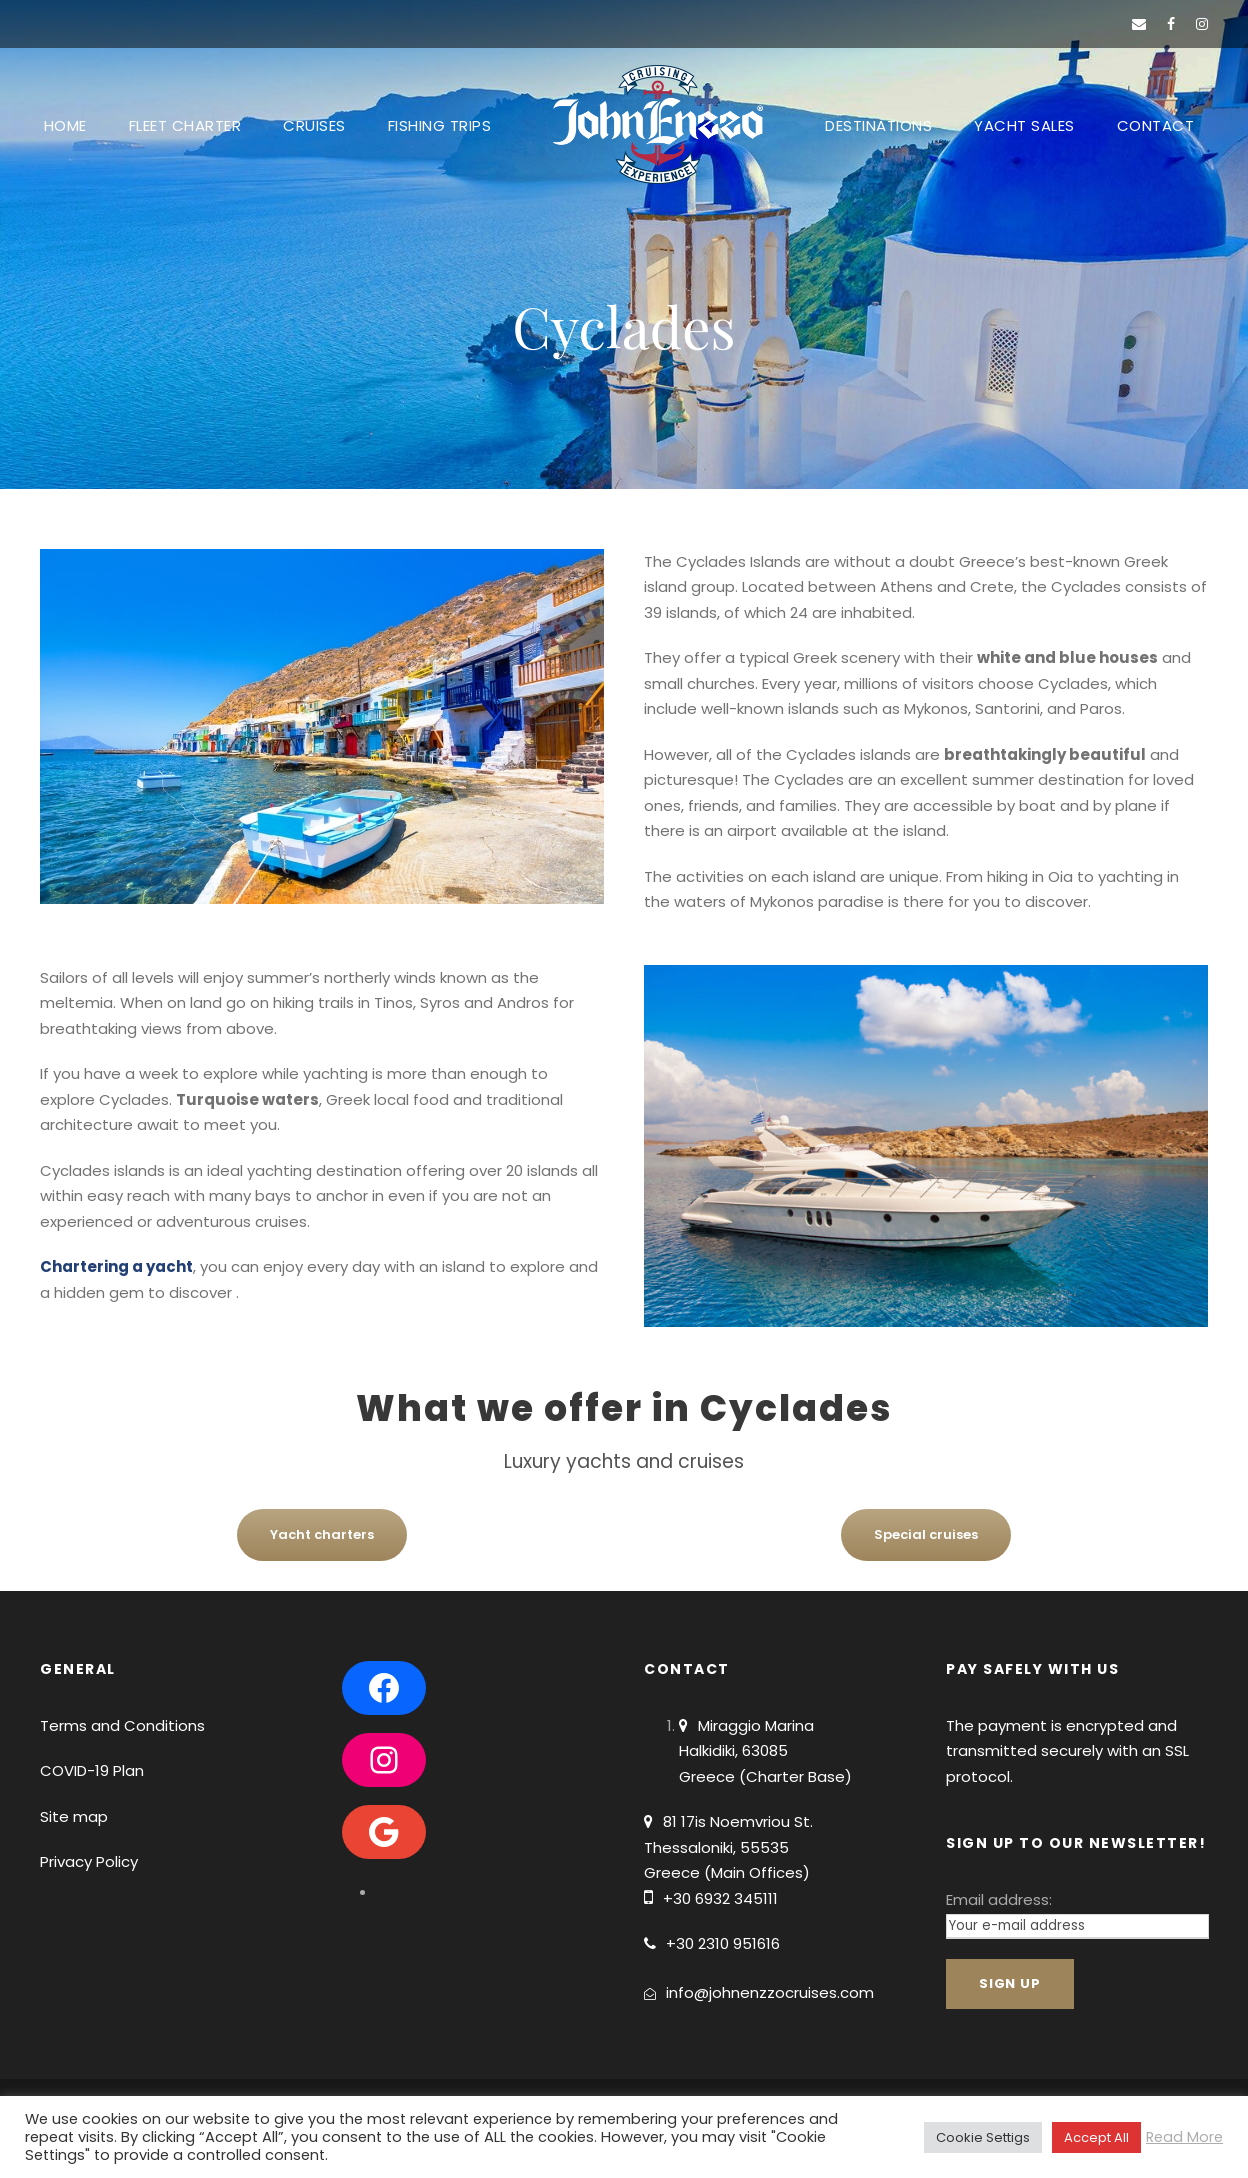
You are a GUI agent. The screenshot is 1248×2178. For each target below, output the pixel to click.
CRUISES (314, 125)
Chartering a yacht (116, 1266)
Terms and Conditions (122, 1725)
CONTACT (1156, 125)
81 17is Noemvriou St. (738, 1821)
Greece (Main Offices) (727, 1872)
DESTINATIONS (878, 125)
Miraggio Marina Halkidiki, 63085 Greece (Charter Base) (765, 1751)
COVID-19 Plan (92, 1770)
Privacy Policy (89, 1861)
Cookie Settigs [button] (983, 2137)
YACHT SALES (1024, 125)
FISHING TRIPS (440, 125)
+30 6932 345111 (720, 1898)
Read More (1184, 2137)
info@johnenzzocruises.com (770, 1992)
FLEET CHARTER (185, 125)
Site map (74, 1816)
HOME (65, 125)
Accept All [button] (1096, 2137)
